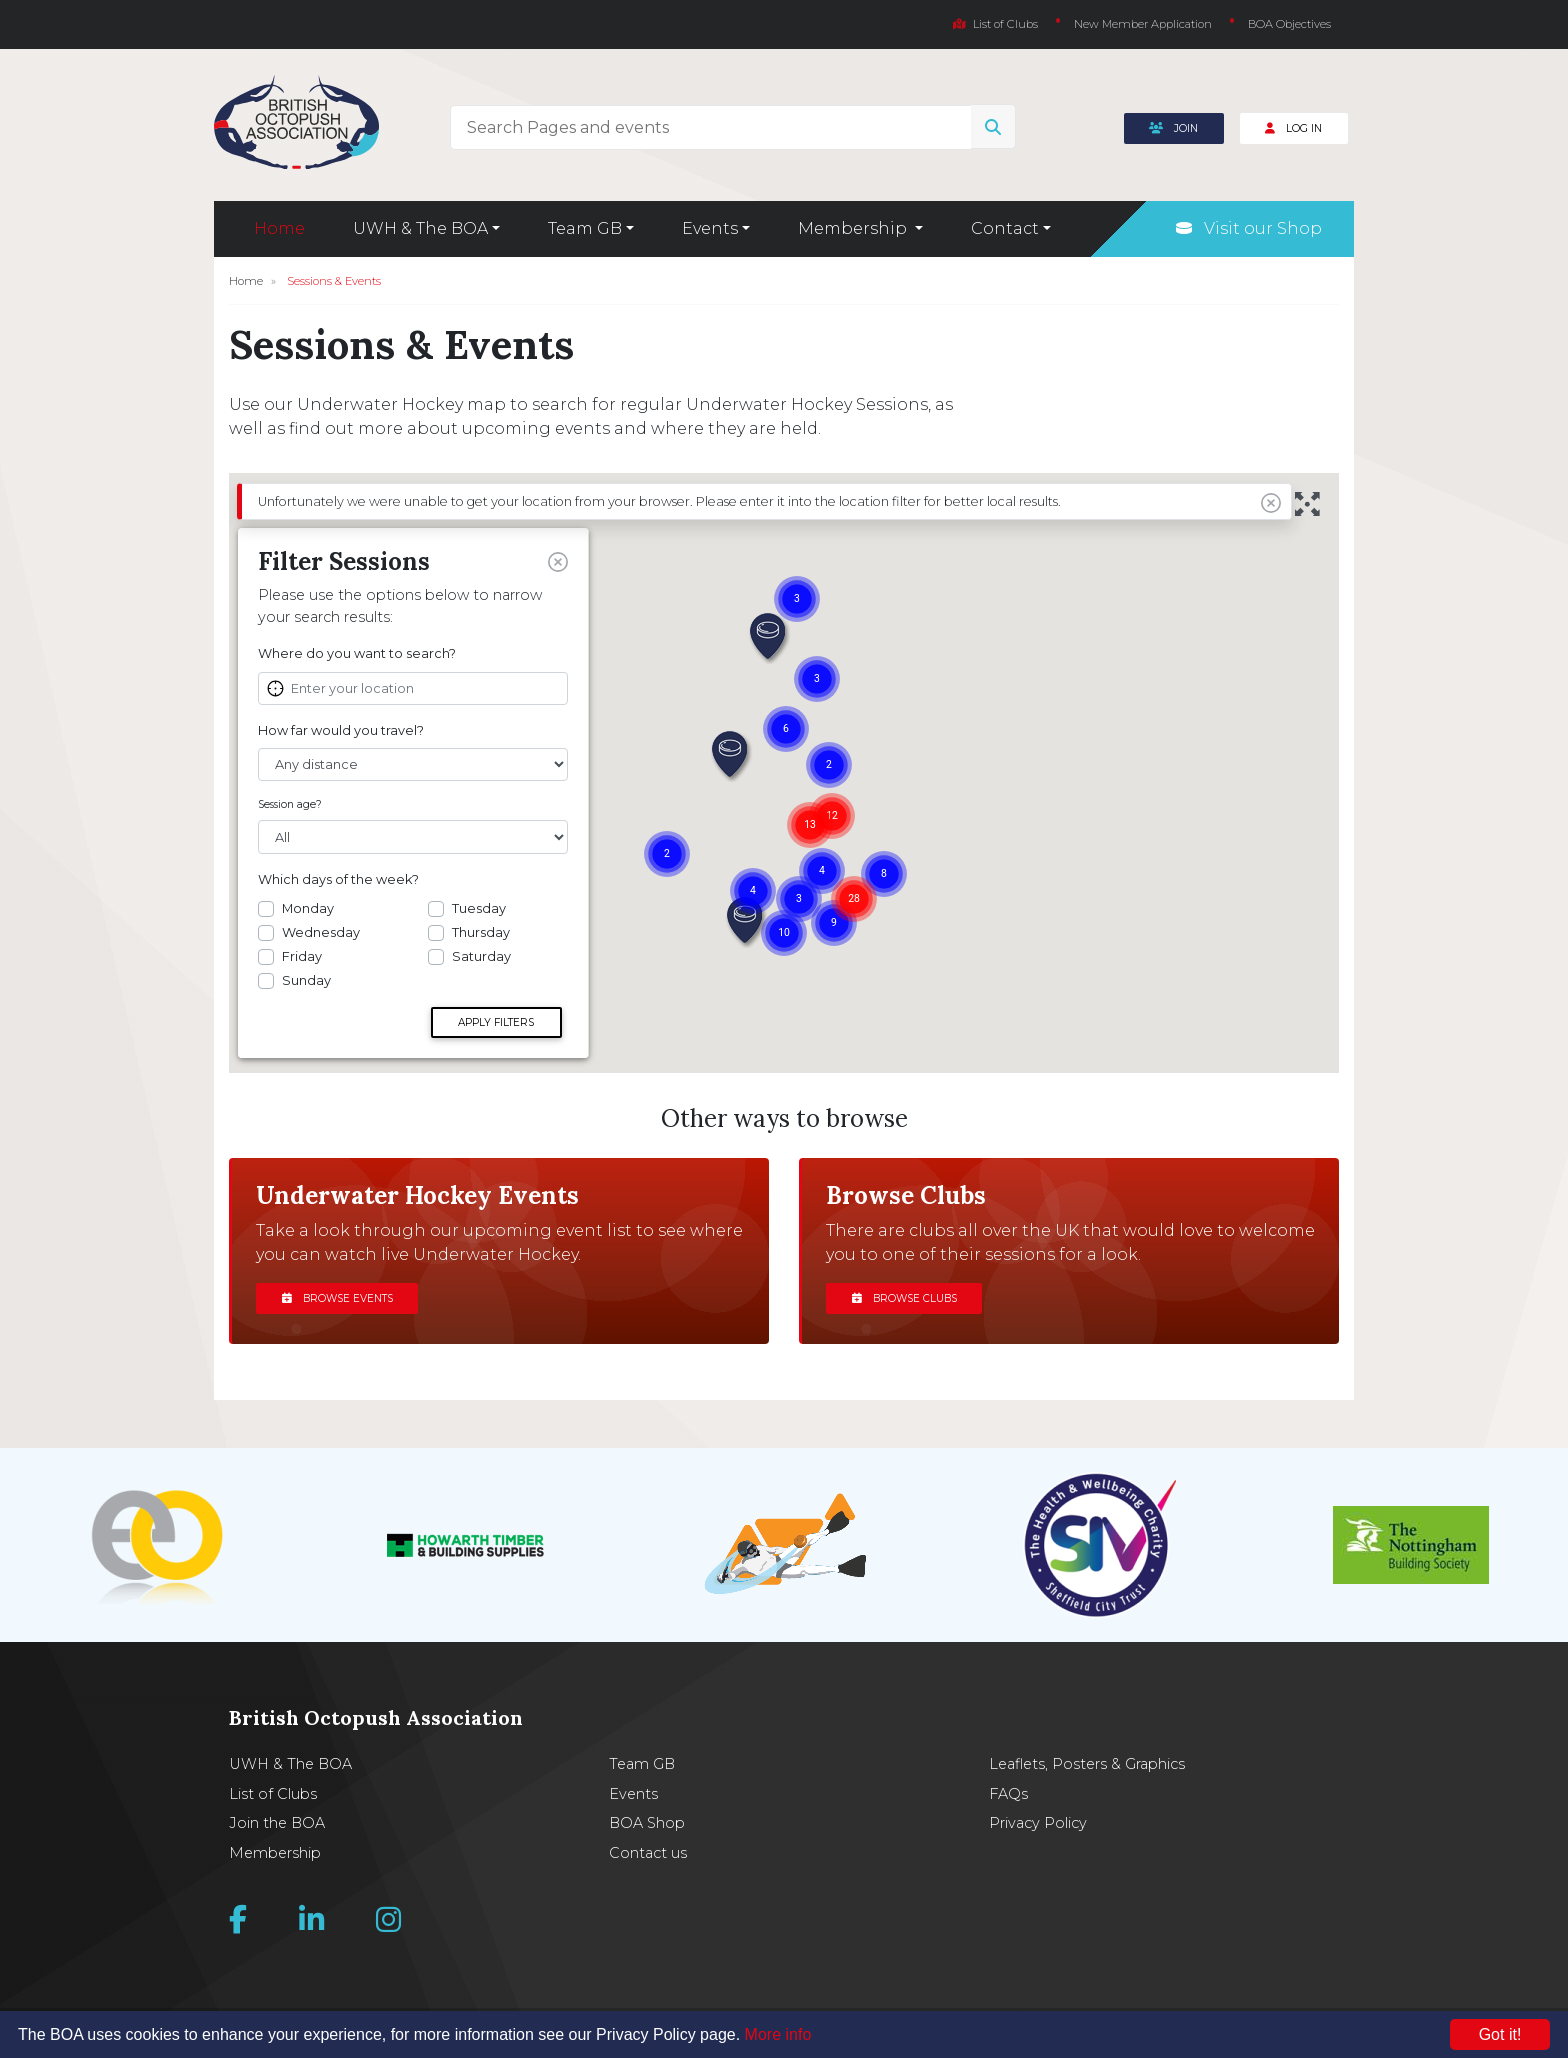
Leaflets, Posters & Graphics (1087, 1764)
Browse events (337, 1298)
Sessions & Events (334, 281)
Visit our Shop (1249, 228)
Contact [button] (1005, 228)
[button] (768, 638)
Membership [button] (854, 228)
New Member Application (1143, 24)
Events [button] (710, 228)
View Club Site (310, 661)
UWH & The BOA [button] (420, 228)
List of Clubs (995, 24)
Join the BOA (277, 1823)
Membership (275, 1853)
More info (778, 2034)
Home (279, 228)
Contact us (648, 1853)
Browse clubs (904, 1298)
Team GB (642, 1764)
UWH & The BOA (290, 1764)
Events (633, 1794)
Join (1173, 128)
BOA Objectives (1289, 24)
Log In (1293, 128)
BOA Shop (647, 1823)
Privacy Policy (1038, 1823)
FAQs (1008, 1794)
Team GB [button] (585, 228)
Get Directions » (343, 1019)
